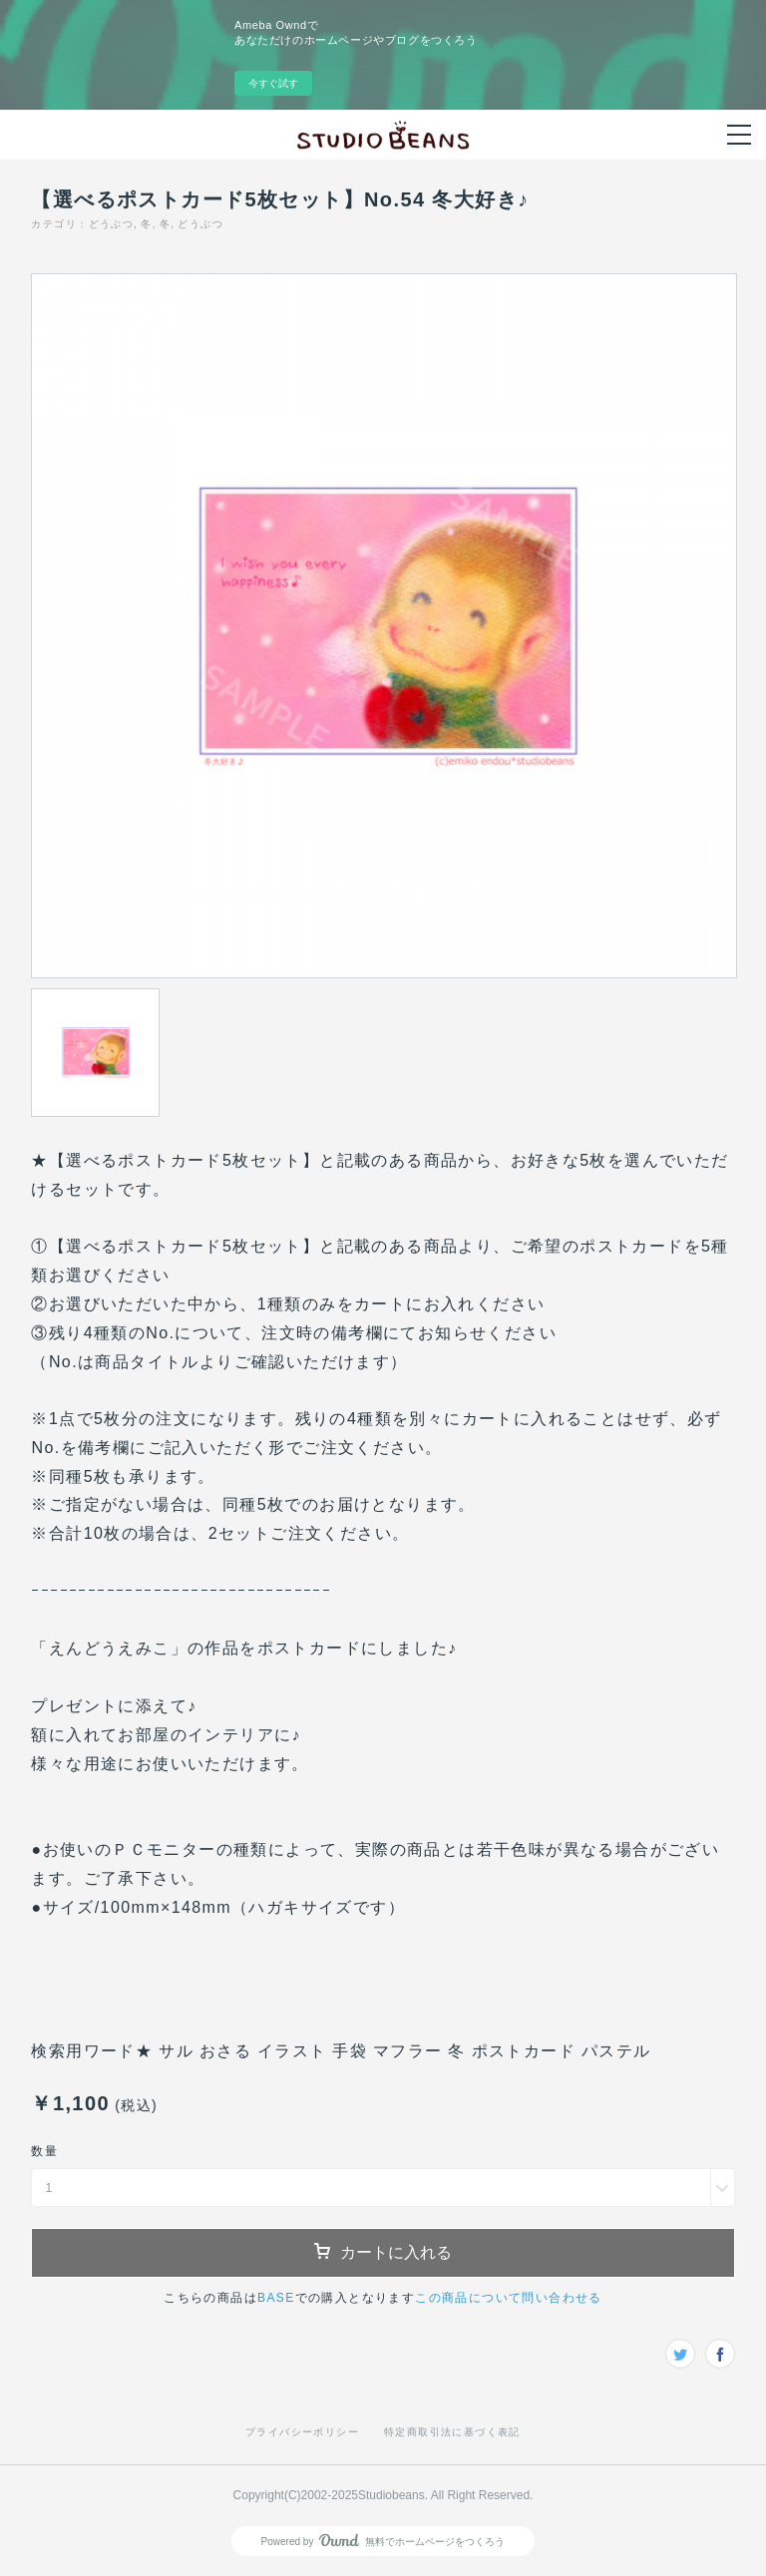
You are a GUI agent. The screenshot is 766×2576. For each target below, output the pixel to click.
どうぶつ (112, 223)
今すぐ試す (273, 83)
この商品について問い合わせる (508, 2298)
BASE (276, 2298)
